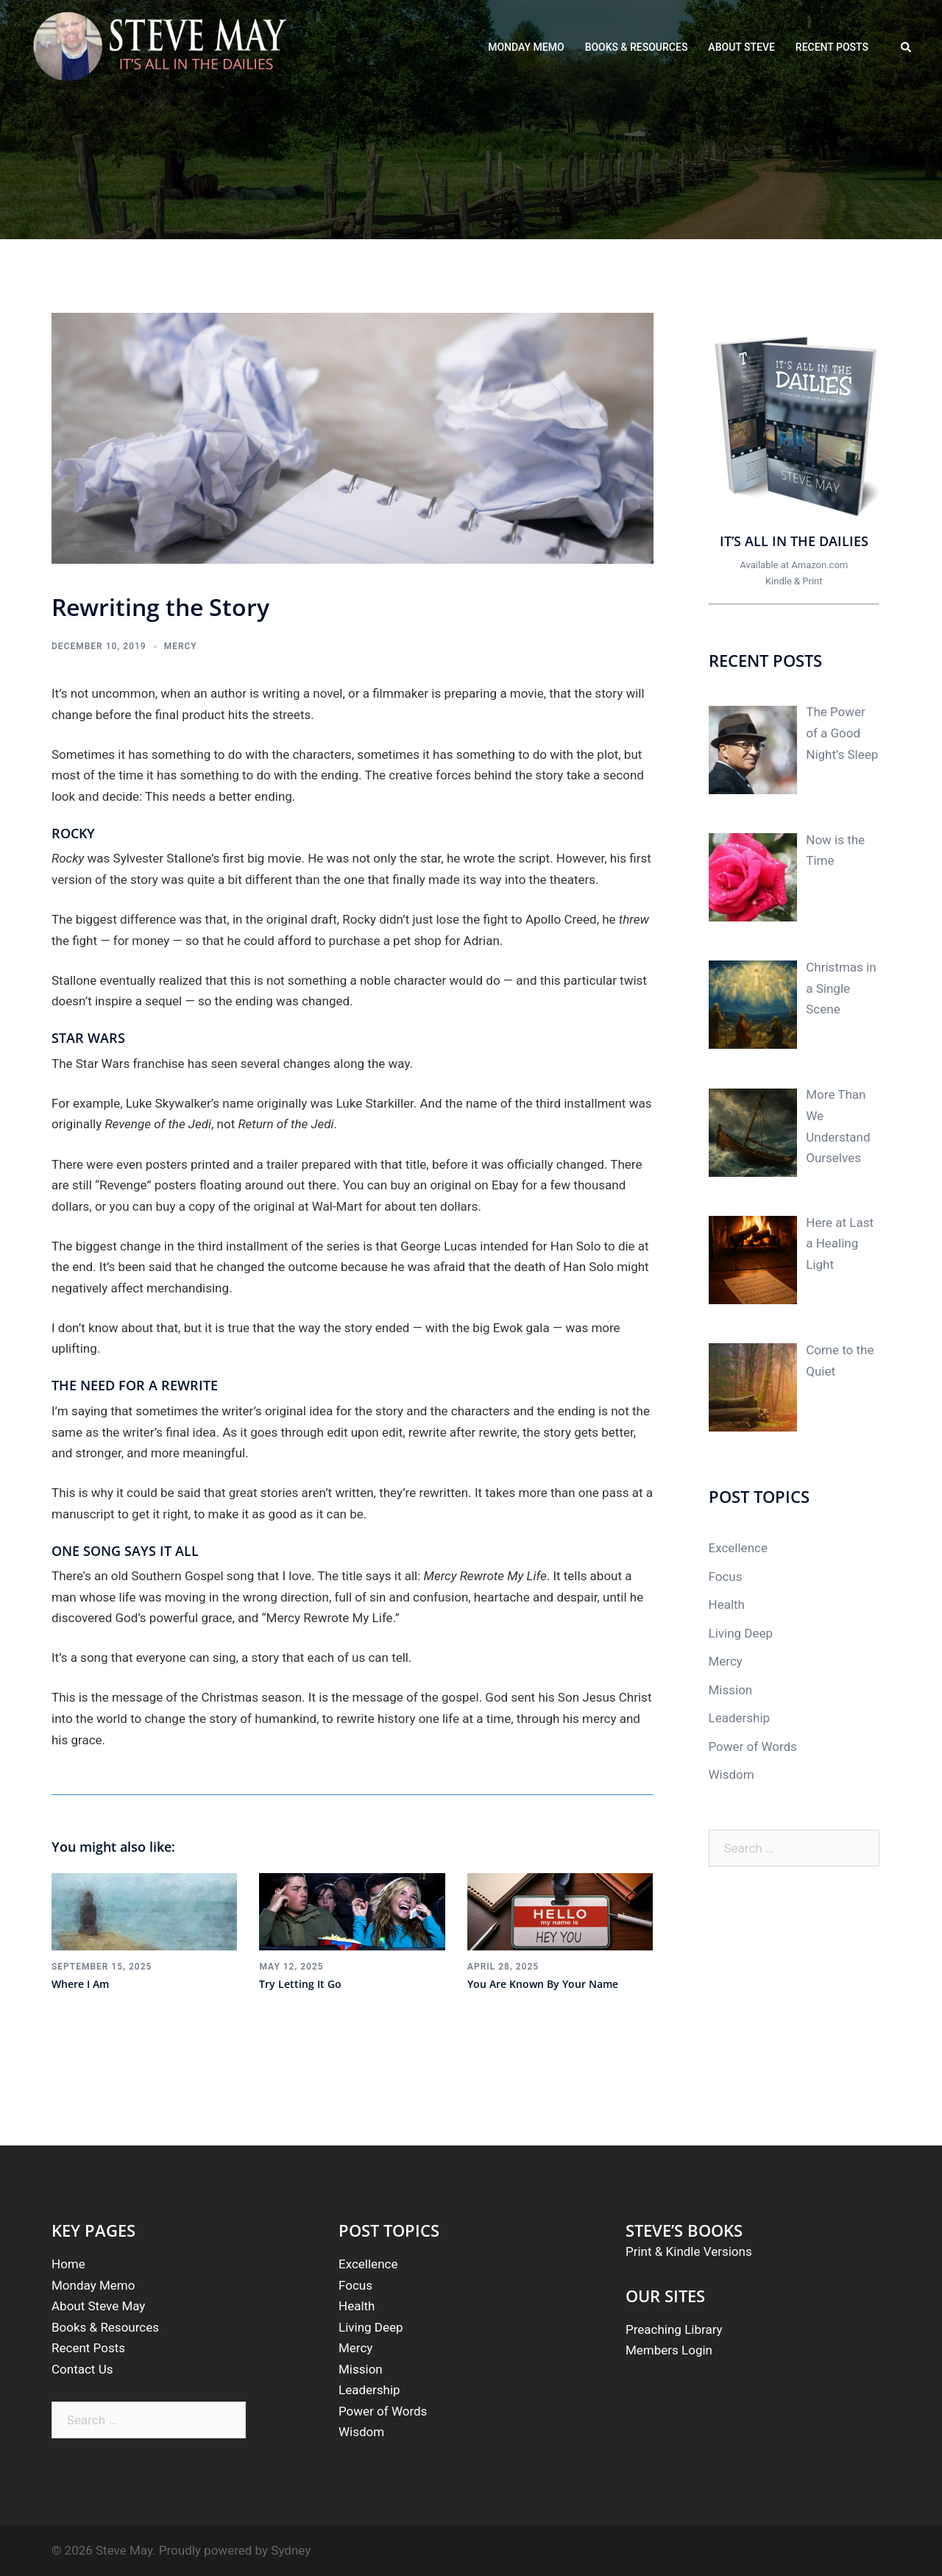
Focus (726, 1576)
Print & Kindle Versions (689, 2251)
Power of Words (753, 1746)
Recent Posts (88, 2347)
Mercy (180, 646)
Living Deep (741, 1633)
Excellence (738, 1547)
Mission (731, 1689)
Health (727, 1604)
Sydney (291, 2550)
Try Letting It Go (300, 1984)
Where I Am (80, 1984)
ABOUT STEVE (741, 47)
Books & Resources (105, 2327)
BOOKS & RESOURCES (636, 47)
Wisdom (731, 1774)
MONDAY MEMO (526, 47)
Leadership (740, 1717)
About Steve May (98, 2306)
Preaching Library (674, 2329)
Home (68, 2264)
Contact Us (82, 2369)
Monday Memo (93, 2285)
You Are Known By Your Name (542, 1984)
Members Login (669, 2350)
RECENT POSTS (832, 47)
